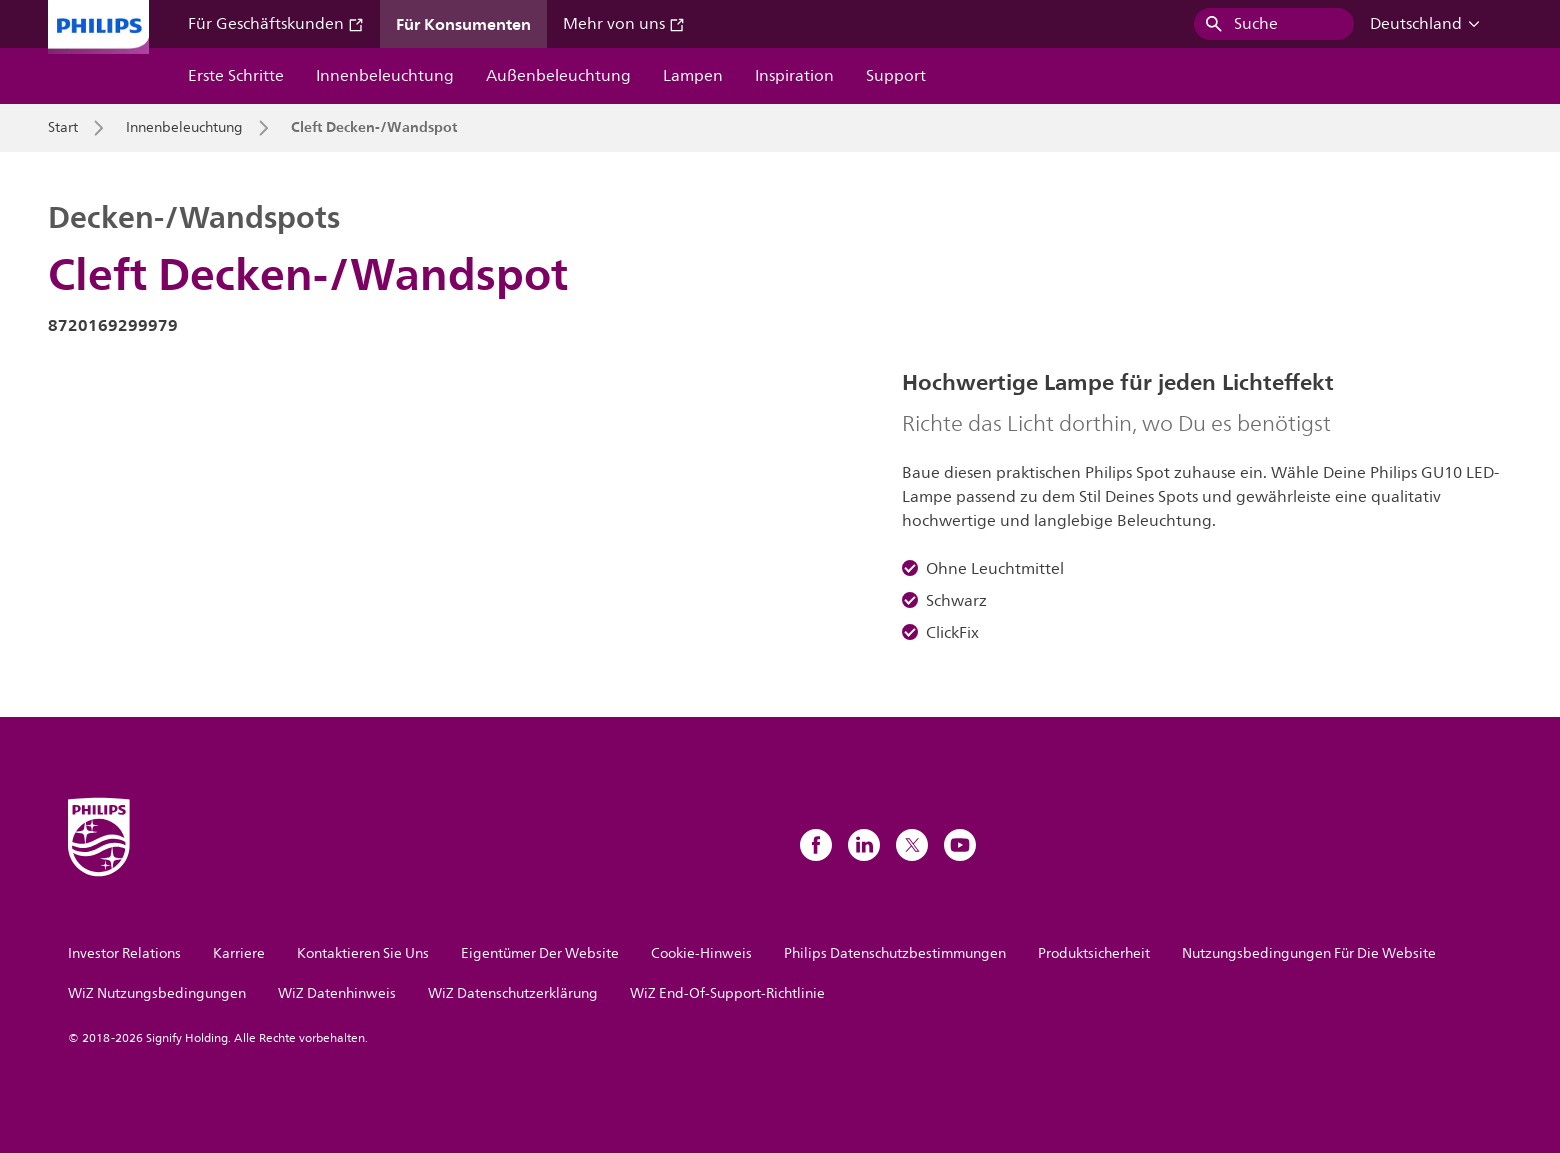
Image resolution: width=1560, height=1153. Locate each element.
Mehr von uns (624, 24)
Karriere (239, 953)
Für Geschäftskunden (276, 24)
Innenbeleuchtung (385, 76)
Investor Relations (124, 953)
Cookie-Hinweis (701, 953)
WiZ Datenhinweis (337, 993)
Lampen (693, 76)
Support (896, 76)
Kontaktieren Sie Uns (363, 953)
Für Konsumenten (463, 24)
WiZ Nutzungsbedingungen (157, 993)
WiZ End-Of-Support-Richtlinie (727, 993)
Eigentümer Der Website (540, 953)
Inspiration (794, 76)
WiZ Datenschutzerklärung (513, 993)
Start (63, 128)
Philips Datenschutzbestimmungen (895, 953)
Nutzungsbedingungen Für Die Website (1309, 953)
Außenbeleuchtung (558, 76)
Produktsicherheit (1094, 953)
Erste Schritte (236, 76)
